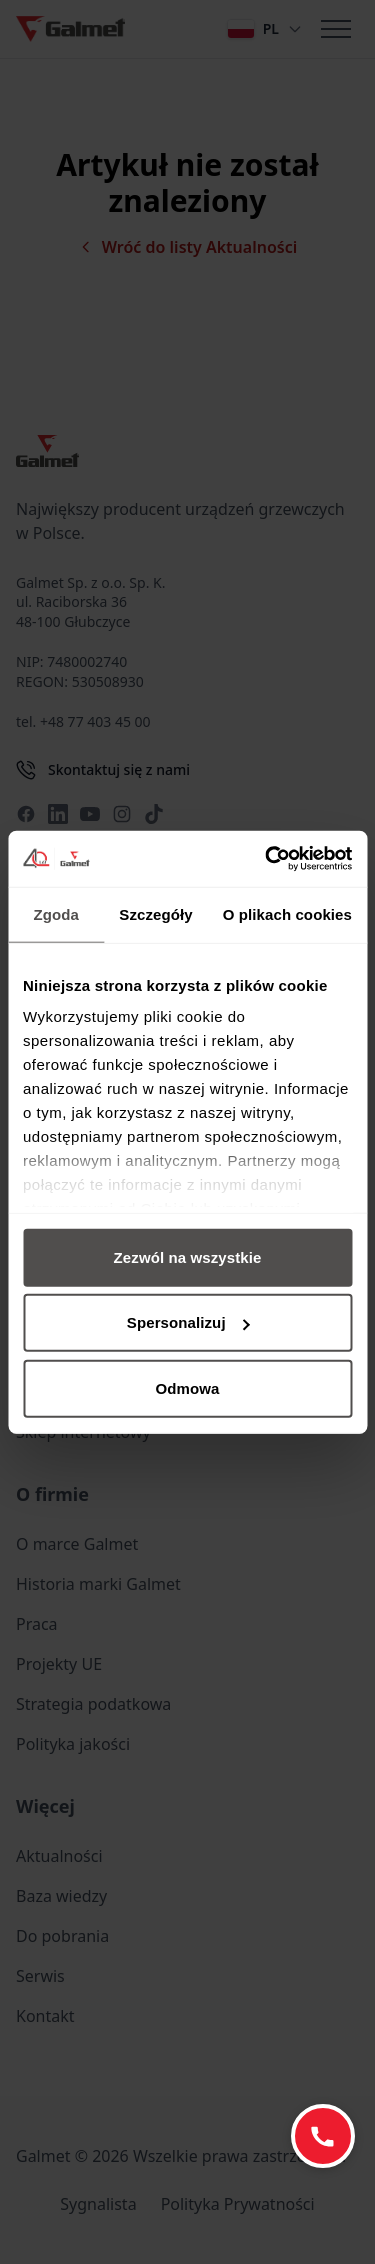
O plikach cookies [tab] (287, 913)
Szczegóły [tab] (155, 913)
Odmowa (188, 1387)
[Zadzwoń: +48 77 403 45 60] (323, 2136)
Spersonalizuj (188, 1322)
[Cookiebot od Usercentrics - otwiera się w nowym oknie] (267, 859)
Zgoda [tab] (56, 913)
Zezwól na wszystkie (188, 1256)
